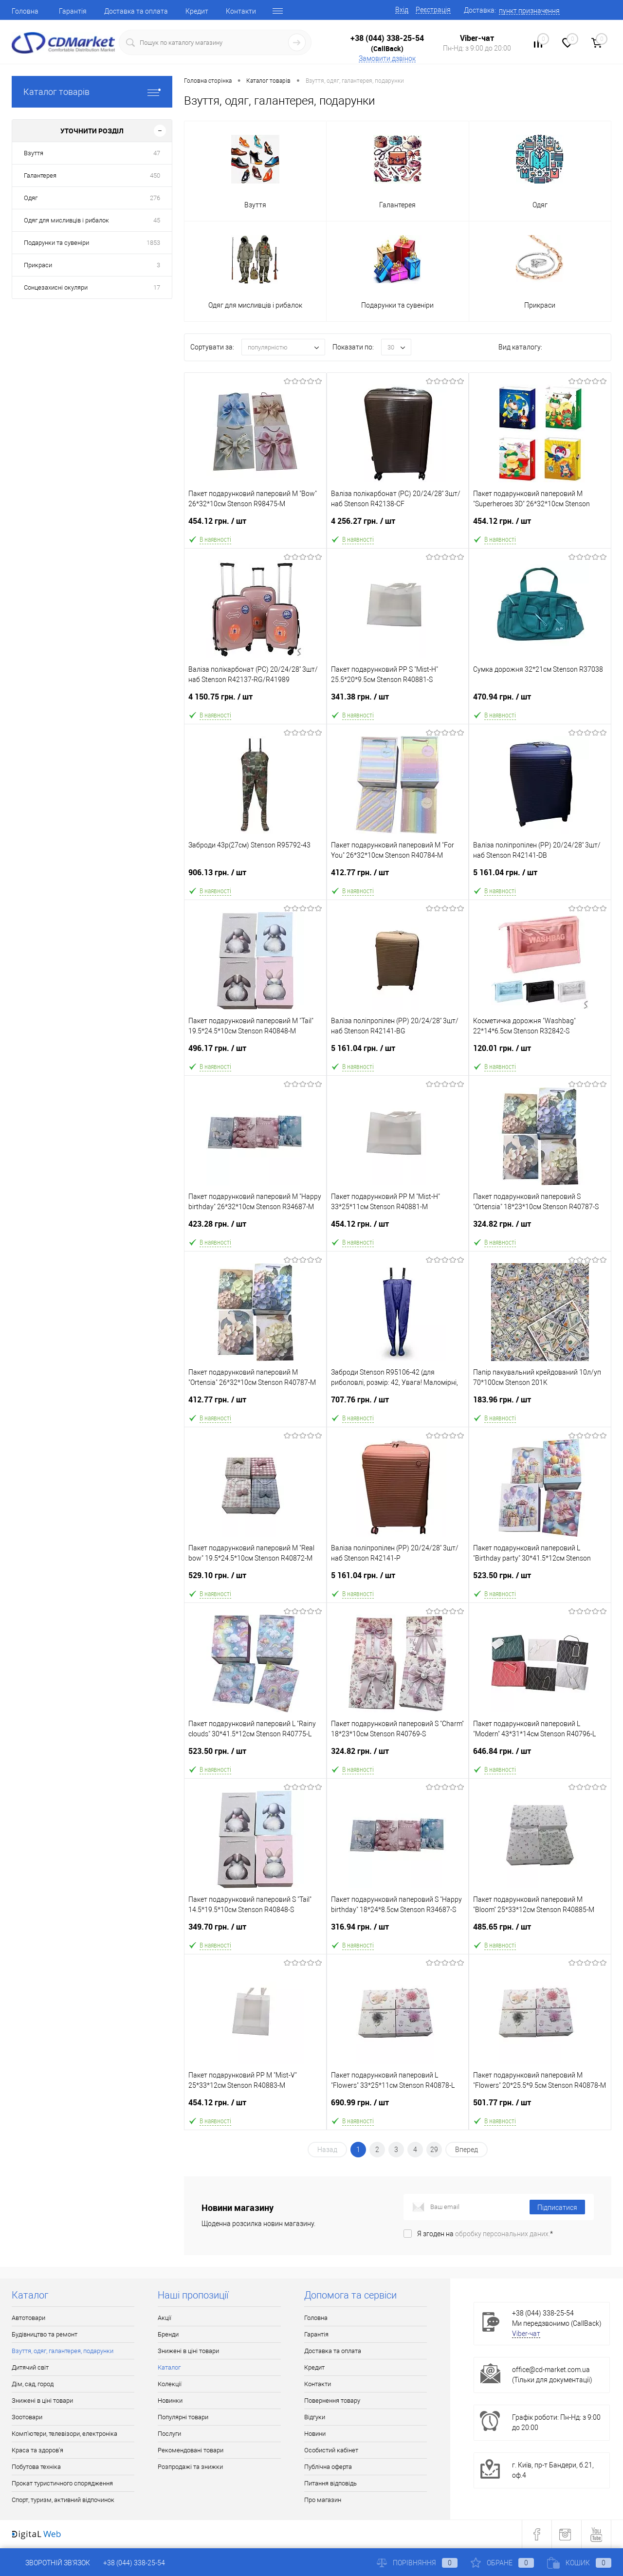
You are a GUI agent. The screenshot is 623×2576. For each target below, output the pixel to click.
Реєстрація (433, 10)
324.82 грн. (540, 1228)
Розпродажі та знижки (190, 2466)
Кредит (196, 11)
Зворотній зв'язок (51, 2563)
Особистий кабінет (331, 2450)
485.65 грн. (540, 1931)
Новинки (170, 2400)
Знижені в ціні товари (42, 2400)
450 (155, 175)
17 (156, 287)
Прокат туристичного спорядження (62, 2483)
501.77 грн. (540, 2107)
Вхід (401, 10)
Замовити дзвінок (387, 58)
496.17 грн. (255, 1052)
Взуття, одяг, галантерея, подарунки (62, 2351)
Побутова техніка (36, 2466)
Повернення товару (332, 2400)
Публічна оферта (328, 2466)
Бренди (168, 2334)
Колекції (170, 2384)
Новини (315, 2433)
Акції (164, 2317)
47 (156, 153)
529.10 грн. (255, 1579)
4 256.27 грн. (398, 525)
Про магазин (322, 2499)
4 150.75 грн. (255, 701)
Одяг (30, 198)
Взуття (33, 153)
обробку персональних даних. (502, 2234)
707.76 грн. (398, 1404)
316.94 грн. (398, 1931)
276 (155, 198)
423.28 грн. (255, 1228)
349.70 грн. (255, 1931)
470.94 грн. (540, 701)
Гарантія (73, 11)
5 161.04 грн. (540, 876)
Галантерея (40, 175)
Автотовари (28, 2317)
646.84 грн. (540, 1755)
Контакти (241, 11)
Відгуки (314, 2417)
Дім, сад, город (33, 2384)
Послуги (169, 2433)
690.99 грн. (398, 2107)
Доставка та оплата (136, 11)
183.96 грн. (540, 1404)
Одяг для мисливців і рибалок (66, 220)
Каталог (169, 2367)
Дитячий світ (30, 2367)
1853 (153, 242)
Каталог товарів (92, 92)
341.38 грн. (398, 701)
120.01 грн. (540, 1052)
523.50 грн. (540, 1579)
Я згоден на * (485, 2234)
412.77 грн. (398, 876)
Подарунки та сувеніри (56, 242)
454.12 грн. (255, 525)
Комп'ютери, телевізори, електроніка (64, 2433)
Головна (25, 11)
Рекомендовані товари (190, 2450)
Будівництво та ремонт (44, 2334)
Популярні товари (183, 2417)
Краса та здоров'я (37, 2450)
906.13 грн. (255, 876)
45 (156, 220)
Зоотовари (27, 2417)
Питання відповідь (330, 2483)
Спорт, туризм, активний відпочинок (63, 2499)
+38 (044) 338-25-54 (387, 38)
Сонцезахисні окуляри (56, 287)
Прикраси (38, 265)
